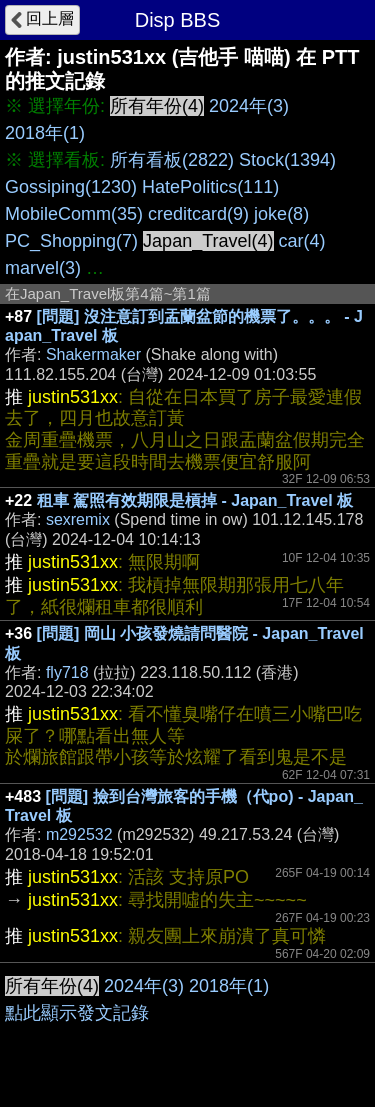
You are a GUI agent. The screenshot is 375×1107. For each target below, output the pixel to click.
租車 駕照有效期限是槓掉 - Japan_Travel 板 (195, 500)
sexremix (78, 519)
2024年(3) (249, 106)
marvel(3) (43, 268)
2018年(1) (45, 133)
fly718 (67, 672)
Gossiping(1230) (71, 187)
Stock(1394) (287, 160)
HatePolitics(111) (210, 187)
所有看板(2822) (172, 160)
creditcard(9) (198, 214)
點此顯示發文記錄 (77, 1013)
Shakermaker (93, 354)
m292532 (79, 834)
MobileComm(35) (74, 214)
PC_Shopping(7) (71, 241)
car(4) (302, 241)
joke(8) (281, 214)
